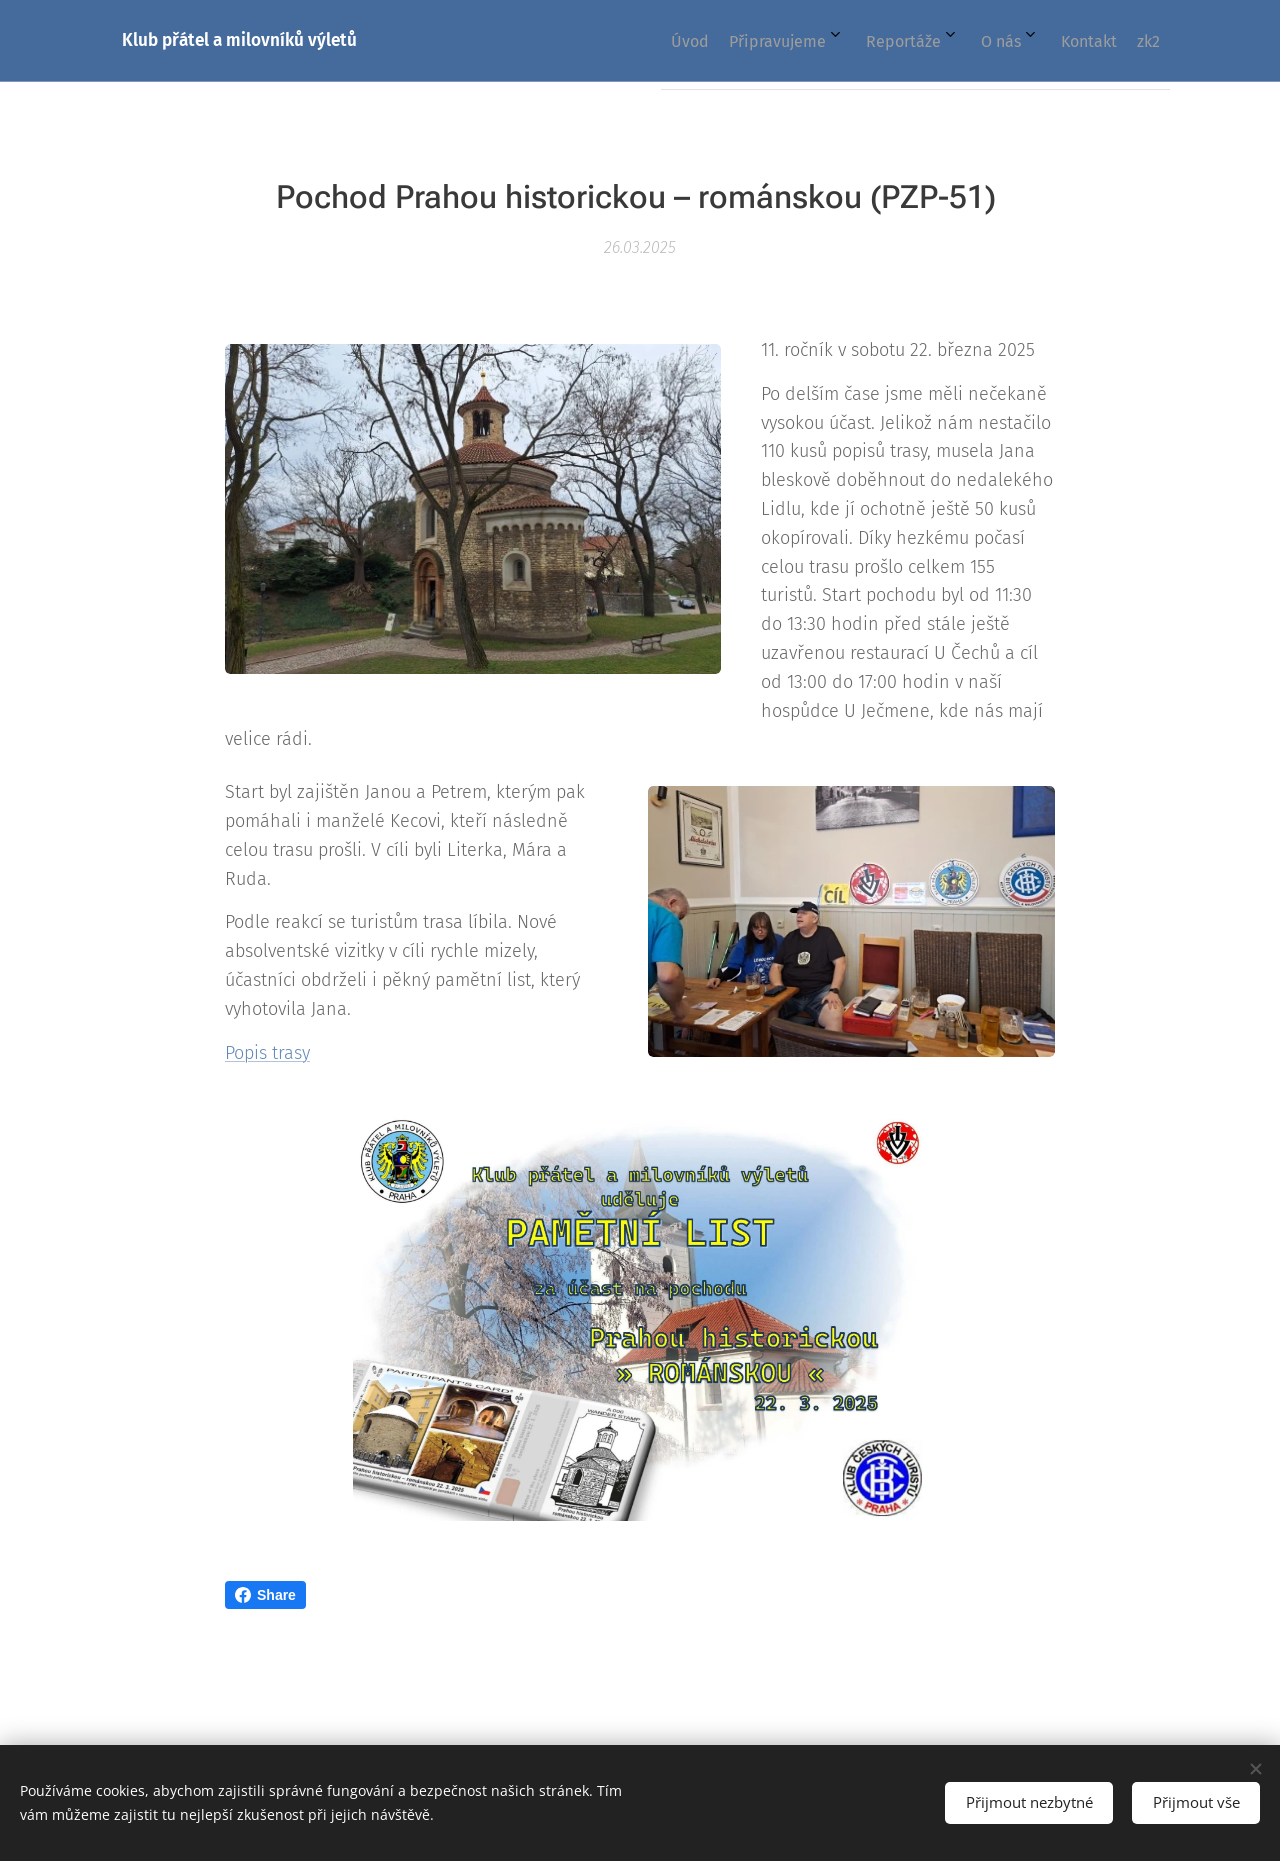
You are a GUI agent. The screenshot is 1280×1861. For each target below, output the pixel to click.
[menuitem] (930, 41)
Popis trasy (267, 1053)
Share (265, 1595)
